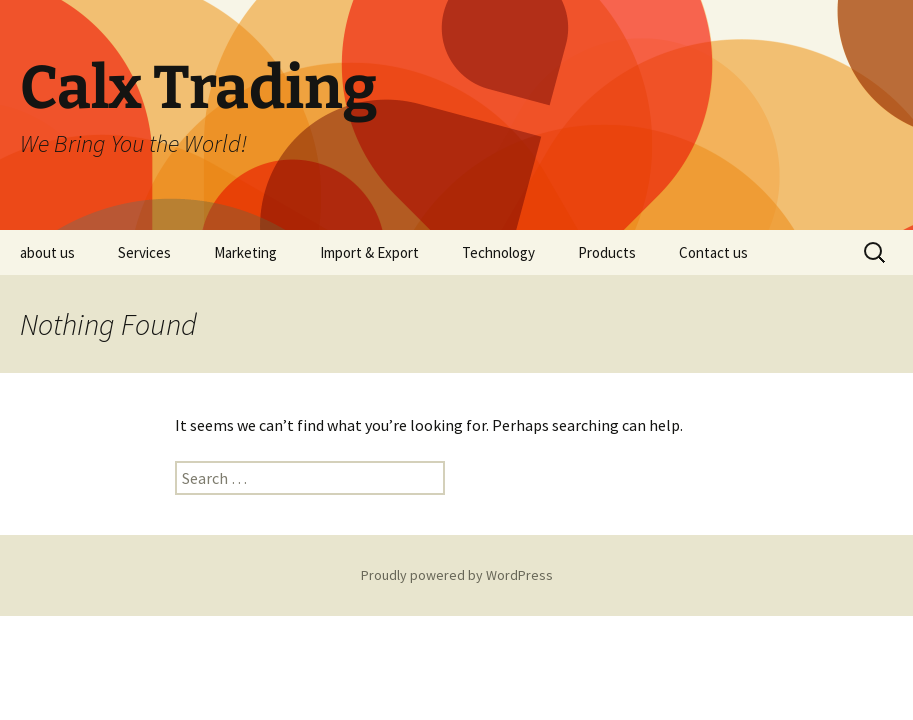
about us (47, 252)
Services (144, 252)
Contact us (713, 252)
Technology (498, 252)
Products (607, 252)
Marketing (245, 252)
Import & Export (369, 252)
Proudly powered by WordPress (457, 575)
